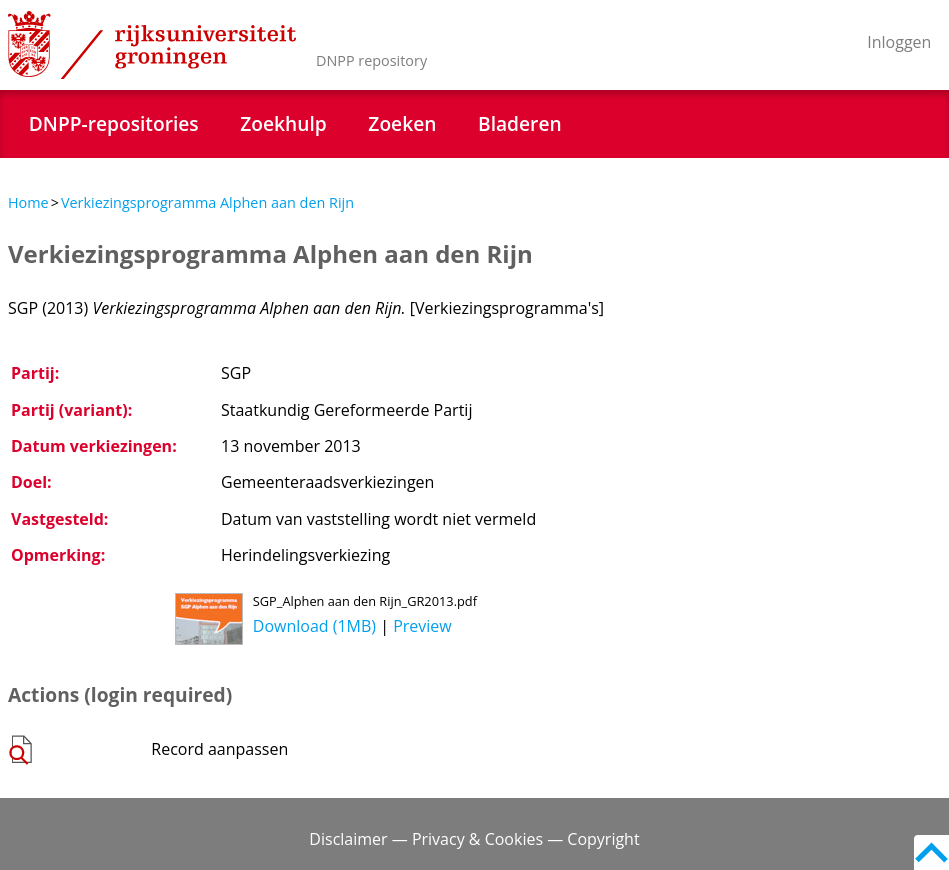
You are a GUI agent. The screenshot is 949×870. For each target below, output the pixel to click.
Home (28, 202)
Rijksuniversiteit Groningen (152, 45)
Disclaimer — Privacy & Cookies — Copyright (474, 839)
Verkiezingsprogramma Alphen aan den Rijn (207, 202)
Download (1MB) (314, 626)
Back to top (931, 852)
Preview (422, 626)
